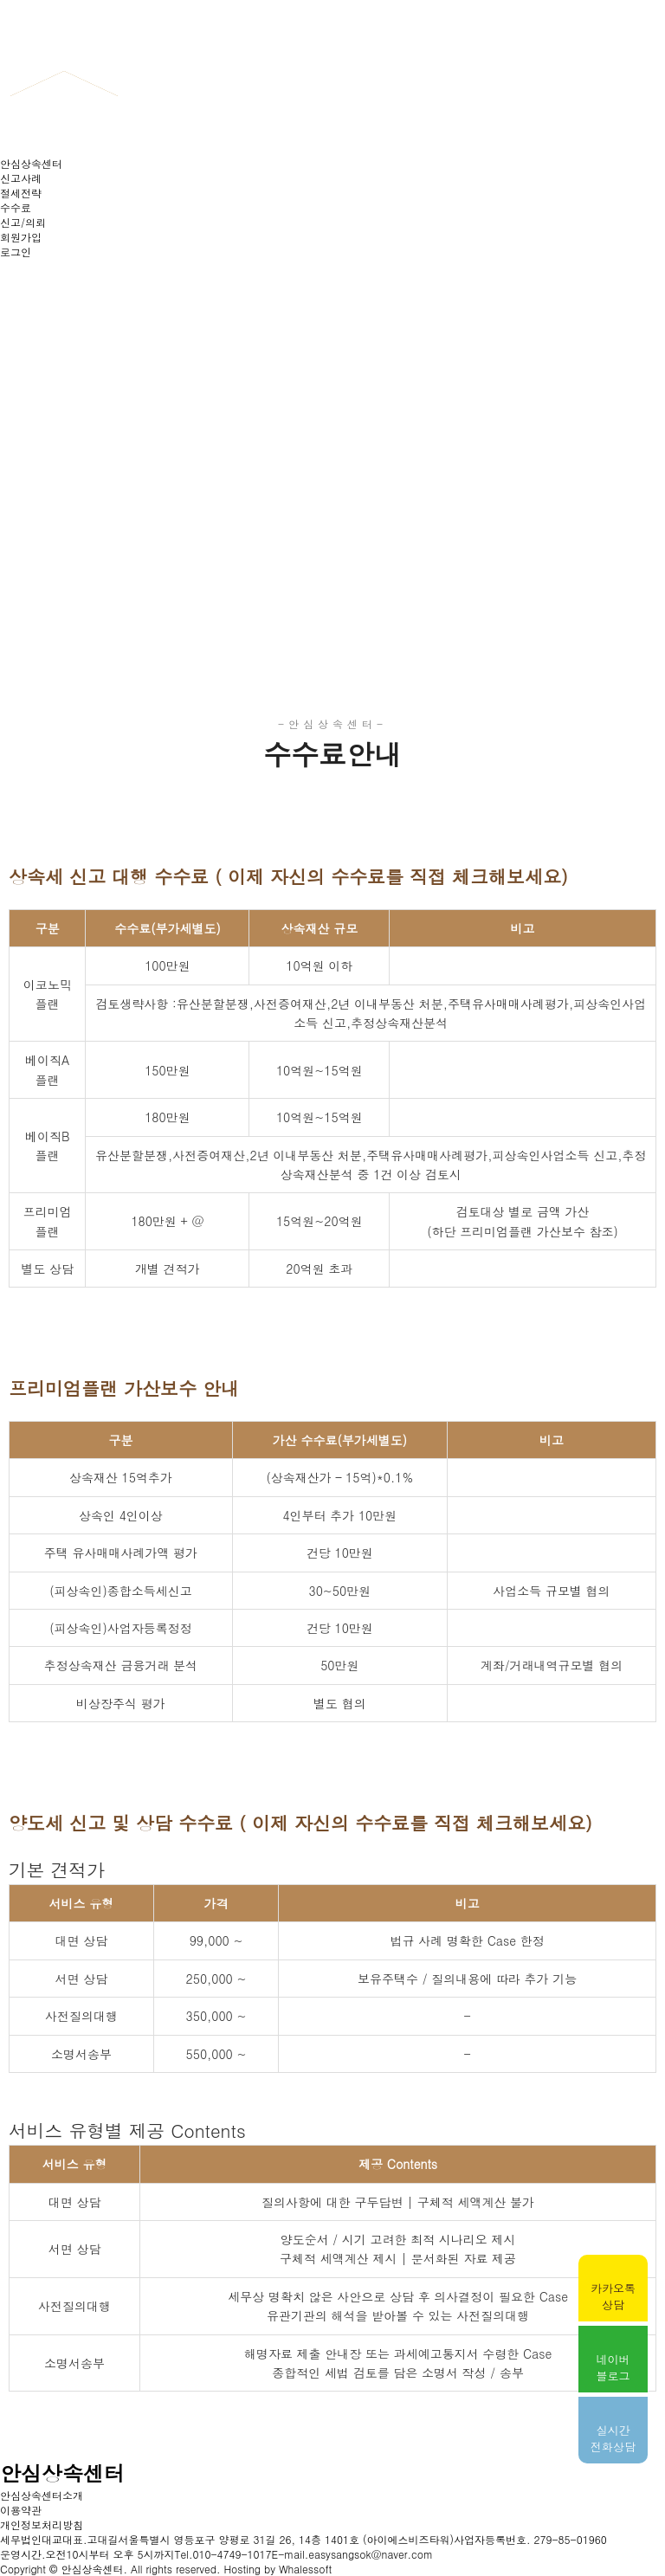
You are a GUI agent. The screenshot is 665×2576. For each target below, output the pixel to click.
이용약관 (21, 2509)
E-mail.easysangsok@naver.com (352, 2554)
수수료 (15, 207)
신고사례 (21, 178)
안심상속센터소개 (41, 2495)
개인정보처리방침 (41, 2524)
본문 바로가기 (0, 0)
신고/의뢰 (23, 222)
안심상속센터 (31, 163)
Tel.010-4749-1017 (223, 2554)
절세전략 (21, 192)
